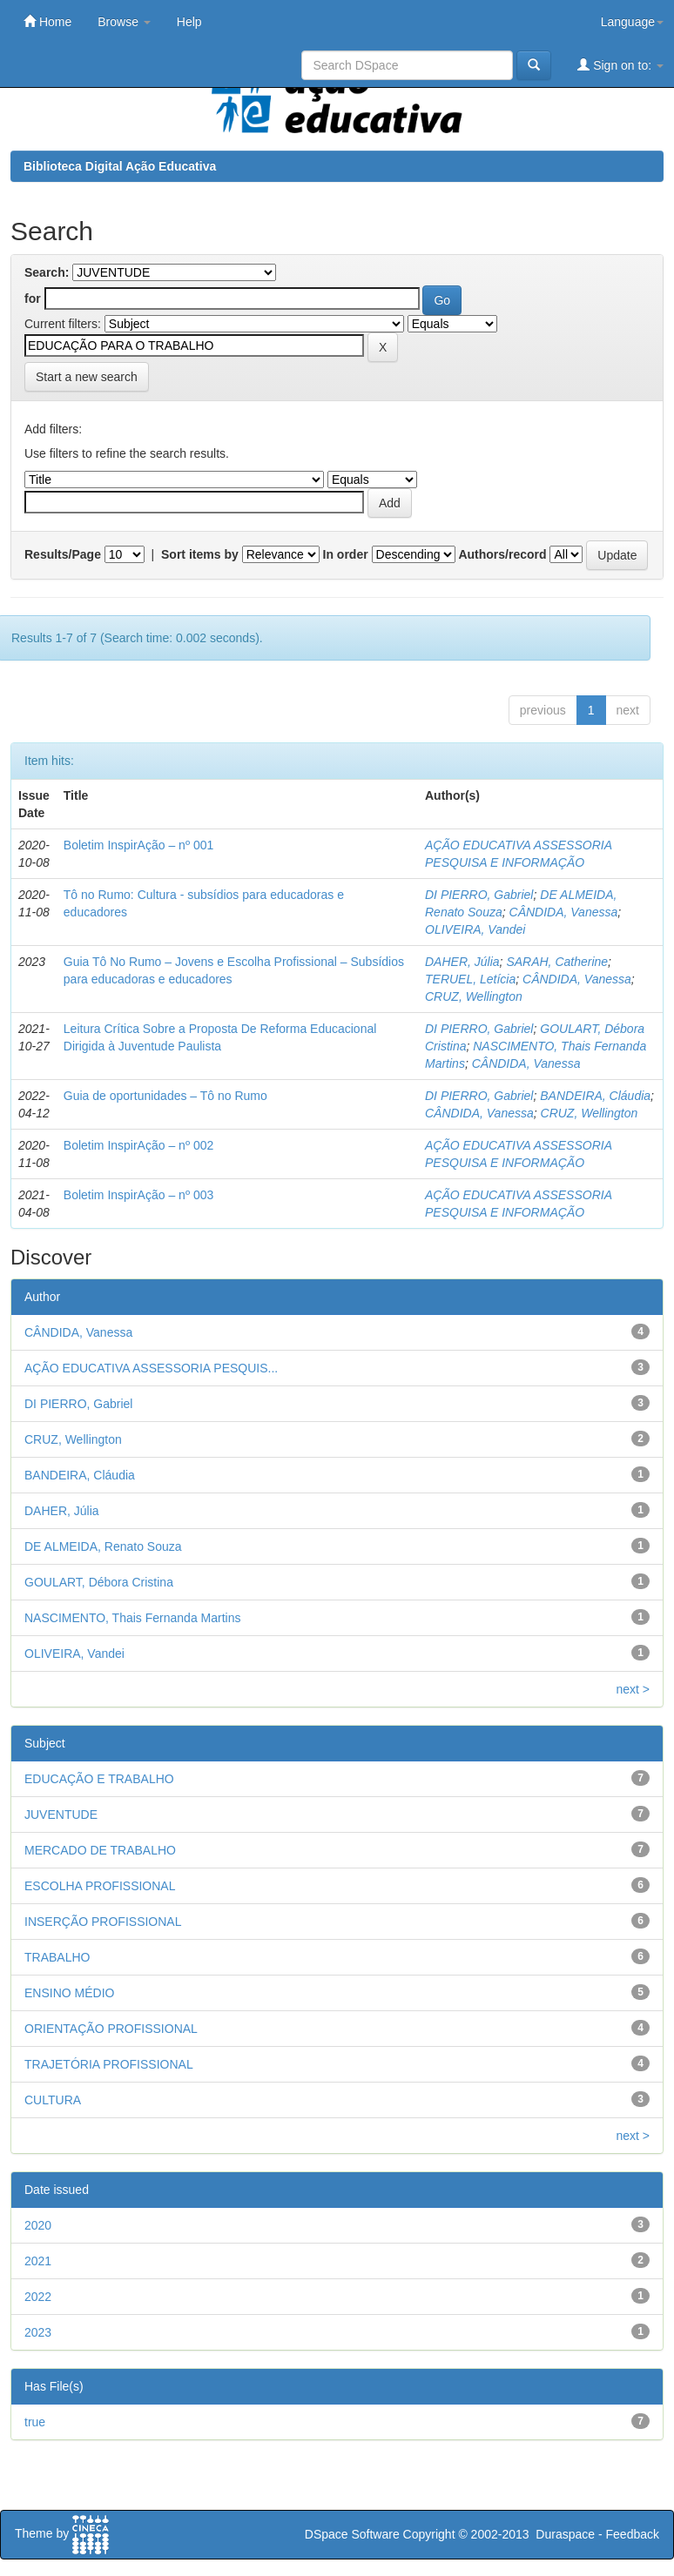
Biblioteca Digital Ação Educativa (120, 166)
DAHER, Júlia (462, 962)
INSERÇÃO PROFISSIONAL (102, 1922)
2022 (37, 2297)
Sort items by (200, 554)
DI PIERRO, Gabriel (479, 895)
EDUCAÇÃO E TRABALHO (99, 1779)
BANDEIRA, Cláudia (595, 1096)
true (34, 2422)
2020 (37, 2225)
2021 (37, 2261)
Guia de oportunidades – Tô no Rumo (165, 1096)
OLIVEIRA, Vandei (475, 929)
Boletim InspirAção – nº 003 (138, 1195)
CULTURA (52, 2100)
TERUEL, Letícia (470, 979)
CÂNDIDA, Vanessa (563, 912)
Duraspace (565, 2534)
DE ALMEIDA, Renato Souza (103, 1546)
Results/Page (62, 554)
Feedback (632, 2534)
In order (345, 554)
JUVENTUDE (61, 1814)
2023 (37, 2332)
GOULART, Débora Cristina (98, 1582)
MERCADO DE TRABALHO (100, 1850)
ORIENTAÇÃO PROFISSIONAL (111, 2029)
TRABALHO (57, 1957)
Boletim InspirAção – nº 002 (138, 1145)
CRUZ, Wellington (473, 996)
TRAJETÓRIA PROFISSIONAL (108, 2064)
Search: (46, 272)
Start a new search (87, 377)
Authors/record (502, 554)
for (32, 298)
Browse (124, 22)
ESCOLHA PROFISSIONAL (100, 1886)
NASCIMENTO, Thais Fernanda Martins (132, 1618)
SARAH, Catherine (557, 962)
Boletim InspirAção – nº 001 (138, 845)
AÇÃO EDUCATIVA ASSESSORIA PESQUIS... (151, 1368)
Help (189, 22)
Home (47, 21)
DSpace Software (352, 2534)
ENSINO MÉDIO (69, 1993)
